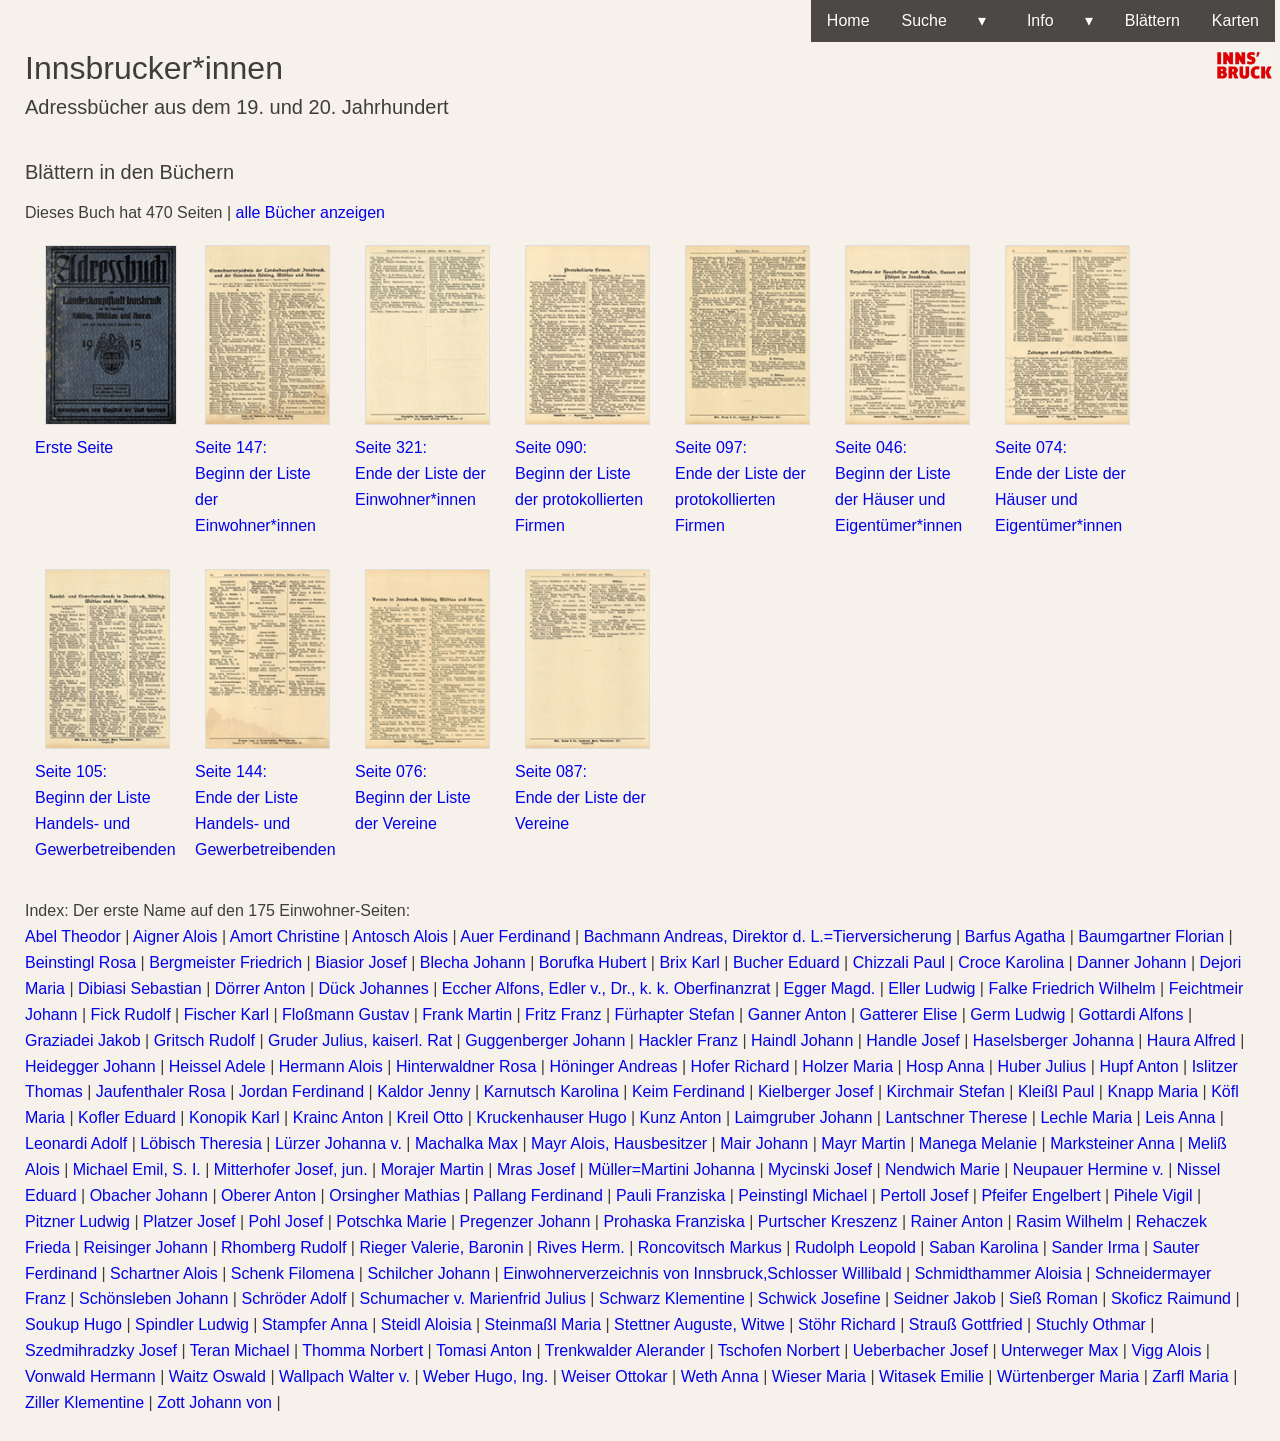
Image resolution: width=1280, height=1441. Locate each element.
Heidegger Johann (90, 1066)
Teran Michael (240, 1350)
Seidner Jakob (945, 1298)
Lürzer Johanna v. (338, 1143)
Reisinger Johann (145, 1247)
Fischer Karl (226, 1014)
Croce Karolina (1011, 962)
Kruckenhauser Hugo (551, 1117)
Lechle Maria (1086, 1117)
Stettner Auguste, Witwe (699, 1324)
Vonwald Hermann (90, 1376)
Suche (944, 21)
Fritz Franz (563, 1014)
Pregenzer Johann (525, 1221)
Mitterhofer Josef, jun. (291, 1169)
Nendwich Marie (942, 1169)
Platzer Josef (189, 1221)
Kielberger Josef (816, 1091)
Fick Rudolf (131, 1014)
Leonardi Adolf (76, 1143)
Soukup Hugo (73, 1324)
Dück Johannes (374, 988)
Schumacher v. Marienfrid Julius (472, 1298)
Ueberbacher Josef (920, 1350)
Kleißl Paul (1056, 1091)
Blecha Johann (473, 962)
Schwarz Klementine (672, 1298)
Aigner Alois (175, 936)
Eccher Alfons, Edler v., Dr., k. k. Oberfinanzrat (606, 988)
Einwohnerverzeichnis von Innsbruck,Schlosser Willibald (702, 1273)
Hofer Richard (740, 1066)
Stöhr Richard (847, 1324)
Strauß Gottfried (966, 1324)
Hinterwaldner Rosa (466, 1066)
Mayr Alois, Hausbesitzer (619, 1143)
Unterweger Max (1059, 1350)
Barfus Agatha (1015, 936)
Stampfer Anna (315, 1324)
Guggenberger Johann (545, 1040)
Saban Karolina (983, 1247)
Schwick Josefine (819, 1298)
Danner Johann (1131, 962)
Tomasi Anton (484, 1350)
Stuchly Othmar (1091, 1324)
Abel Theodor (73, 936)
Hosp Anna (945, 1066)
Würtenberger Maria (1068, 1376)
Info (1055, 21)
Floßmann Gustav (345, 1014)
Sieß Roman (1053, 1298)
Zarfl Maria (1190, 1376)
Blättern (1152, 20)
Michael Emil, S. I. (137, 1169)
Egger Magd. (830, 988)
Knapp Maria (1152, 1091)
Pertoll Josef (924, 1195)
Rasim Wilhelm (1069, 1221)
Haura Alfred (1191, 1040)
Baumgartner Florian (1151, 936)
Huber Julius (1041, 1066)
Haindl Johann (802, 1040)
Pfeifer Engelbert (1040, 1195)
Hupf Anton (1138, 1066)
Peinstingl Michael (802, 1195)
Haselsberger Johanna (1053, 1040)
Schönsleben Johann (153, 1298)
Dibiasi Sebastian (140, 988)
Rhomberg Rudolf (283, 1247)
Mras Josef (536, 1169)
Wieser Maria (819, 1376)
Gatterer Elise (909, 1014)
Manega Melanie (978, 1143)
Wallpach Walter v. (344, 1376)
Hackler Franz (688, 1040)
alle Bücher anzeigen (310, 212)
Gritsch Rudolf (204, 1040)
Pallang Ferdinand (538, 1195)
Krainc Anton (338, 1117)
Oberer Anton (268, 1195)
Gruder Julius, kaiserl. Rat (360, 1040)
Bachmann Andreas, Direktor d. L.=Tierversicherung (768, 936)
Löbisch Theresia (201, 1143)
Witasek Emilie (931, 1376)
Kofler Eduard (127, 1117)
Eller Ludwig (931, 988)
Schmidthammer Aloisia (998, 1273)
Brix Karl (689, 962)
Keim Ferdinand (688, 1091)
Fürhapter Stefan (675, 1014)
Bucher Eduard (786, 962)
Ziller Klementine (84, 1402)
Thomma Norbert (362, 1350)
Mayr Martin (863, 1143)
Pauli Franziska (670, 1195)
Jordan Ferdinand (301, 1091)
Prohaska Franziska (673, 1221)
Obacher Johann (149, 1195)
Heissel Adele (217, 1066)
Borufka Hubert (593, 962)
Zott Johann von (214, 1402)
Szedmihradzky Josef (101, 1350)
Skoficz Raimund (1171, 1298)
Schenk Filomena (293, 1273)
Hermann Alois (331, 1066)
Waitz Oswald (217, 1376)
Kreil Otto (430, 1117)
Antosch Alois (400, 936)
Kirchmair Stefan (946, 1091)
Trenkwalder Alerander (625, 1350)
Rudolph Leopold (855, 1247)
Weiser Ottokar (614, 1376)
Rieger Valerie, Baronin (441, 1247)
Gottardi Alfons (1131, 1014)
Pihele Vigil (1153, 1195)
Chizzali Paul (899, 962)
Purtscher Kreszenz (828, 1221)
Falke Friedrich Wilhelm (1071, 988)
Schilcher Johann (428, 1273)
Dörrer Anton (260, 988)
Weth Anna (720, 1376)
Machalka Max (466, 1143)
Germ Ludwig (1017, 1014)
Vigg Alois (1166, 1350)
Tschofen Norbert (779, 1350)
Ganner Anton (797, 1014)
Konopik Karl (234, 1117)
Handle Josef (912, 1040)
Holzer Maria (847, 1066)
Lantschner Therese (956, 1117)
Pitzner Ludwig (77, 1221)
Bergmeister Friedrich (225, 962)
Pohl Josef (286, 1221)
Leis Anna (1180, 1117)
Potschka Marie (391, 1221)
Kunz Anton (681, 1117)
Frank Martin (467, 1014)
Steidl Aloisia (426, 1324)
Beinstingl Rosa (80, 962)
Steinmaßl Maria (543, 1324)
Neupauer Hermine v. (1088, 1169)
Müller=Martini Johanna (671, 1169)
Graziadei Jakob (83, 1040)
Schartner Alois (164, 1273)
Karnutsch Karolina (551, 1091)
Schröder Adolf (293, 1298)
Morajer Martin (432, 1169)
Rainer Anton (957, 1221)
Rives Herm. (581, 1247)
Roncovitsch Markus (710, 1247)
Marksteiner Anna (1112, 1143)
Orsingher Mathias (394, 1195)
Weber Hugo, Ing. (485, 1376)
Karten (1235, 20)
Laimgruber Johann (803, 1117)
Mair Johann (764, 1143)
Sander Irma (1095, 1247)
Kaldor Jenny (423, 1091)
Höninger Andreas (613, 1066)
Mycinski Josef (820, 1169)
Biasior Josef (361, 962)
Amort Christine (285, 936)
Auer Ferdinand (515, 936)
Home (848, 20)
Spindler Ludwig (192, 1324)
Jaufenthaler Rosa (161, 1091)
